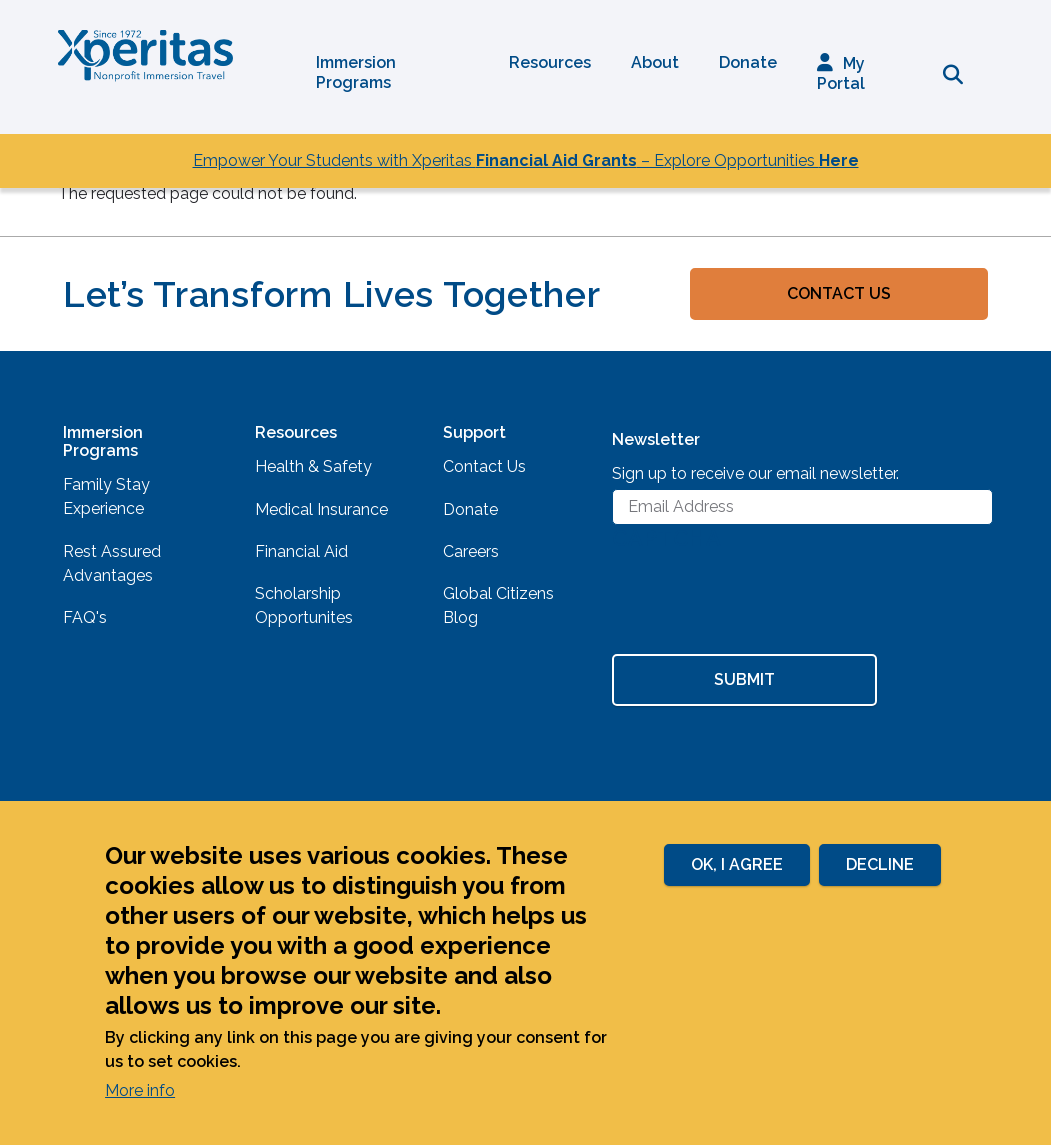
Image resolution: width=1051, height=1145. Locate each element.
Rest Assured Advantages (112, 563)
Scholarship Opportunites (304, 605)
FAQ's (85, 617)
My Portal (841, 73)
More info (140, 1090)
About (655, 62)
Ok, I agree (737, 864)
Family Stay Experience (106, 496)
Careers (471, 551)
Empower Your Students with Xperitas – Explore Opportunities (526, 160)
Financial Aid (301, 551)
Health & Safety (313, 466)
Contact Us (839, 293)
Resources (550, 62)
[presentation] (764, 605)
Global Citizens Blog (498, 605)
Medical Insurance (321, 509)
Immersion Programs (356, 72)
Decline (880, 864)
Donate (748, 62)
